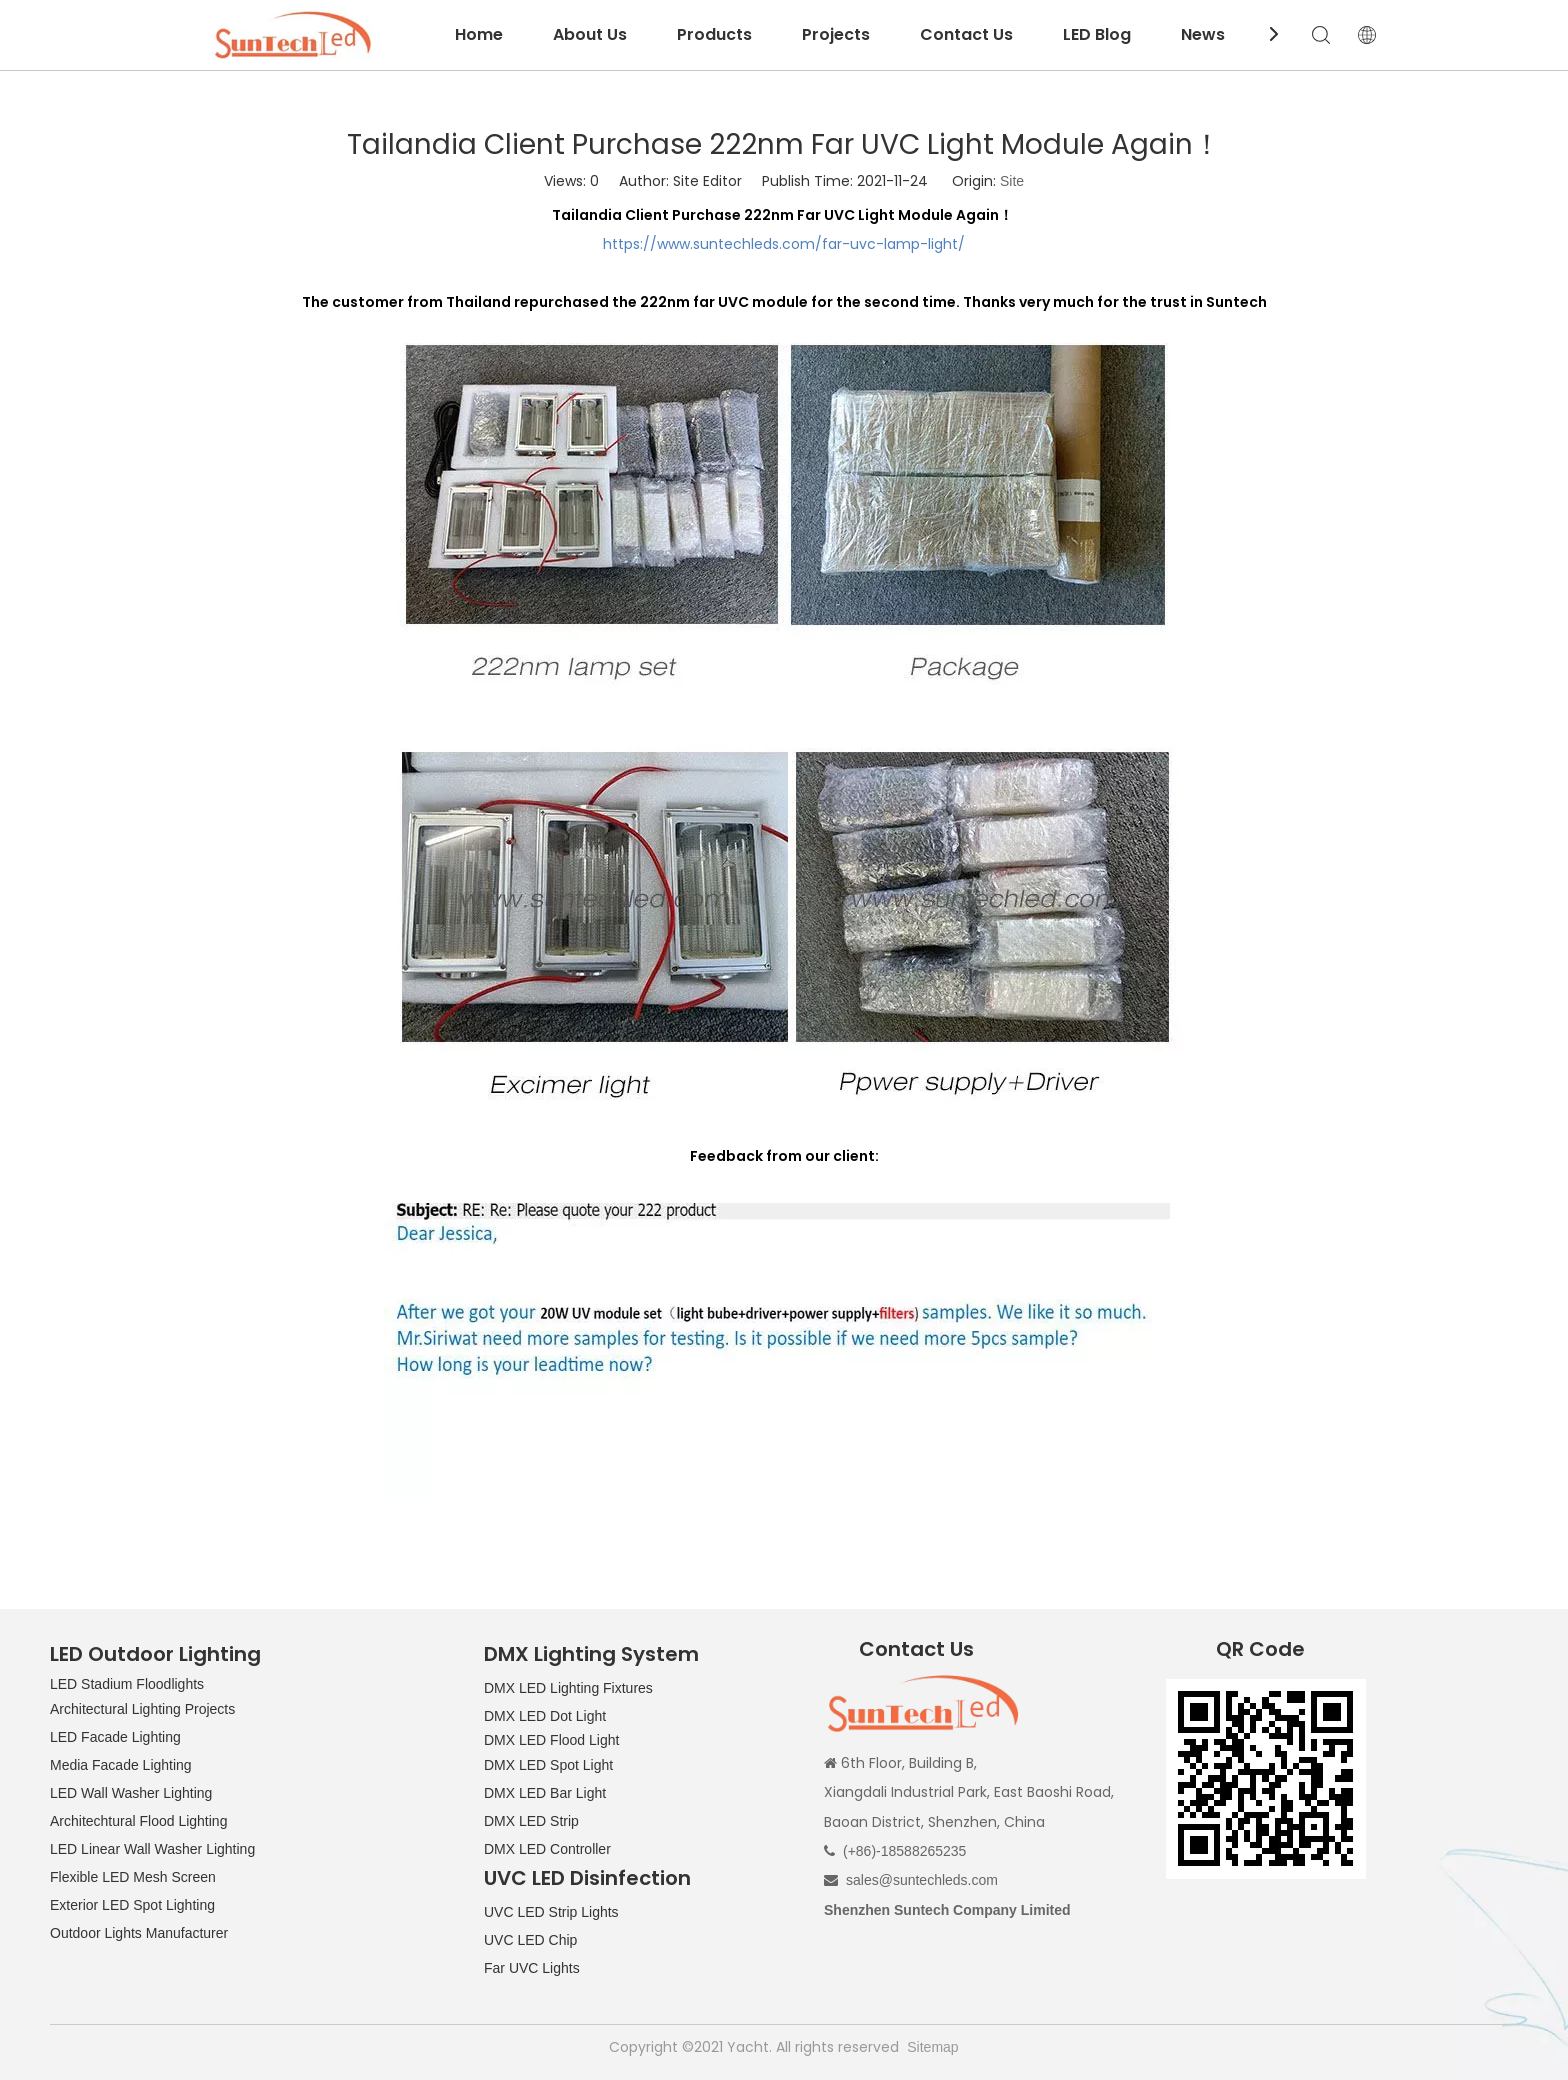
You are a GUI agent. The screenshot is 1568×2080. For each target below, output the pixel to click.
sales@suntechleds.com (922, 1880)
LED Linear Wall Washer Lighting (152, 1849)
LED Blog (1097, 34)
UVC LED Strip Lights (551, 1912)
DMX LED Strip (531, 1821)
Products (714, 34)
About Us (590, 34)
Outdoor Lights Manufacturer (139, 1933)
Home (479, 34)
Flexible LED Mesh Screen (133, 1877)
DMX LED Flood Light (551, 1740)
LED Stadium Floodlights (127, 1684)
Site (1012, 181)
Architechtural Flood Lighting (138, 1821)
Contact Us (966, 34)
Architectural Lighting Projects (142, 1709)
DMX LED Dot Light (545, 1716)
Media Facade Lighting (121, 1765)
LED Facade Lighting (115, 1737)
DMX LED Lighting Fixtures (568, 1688)
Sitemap (932, 2047)
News (1203, 34)
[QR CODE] (1266, 1779)
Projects (836, 34)
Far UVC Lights (532, 1968)
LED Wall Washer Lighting (131, 1793)
